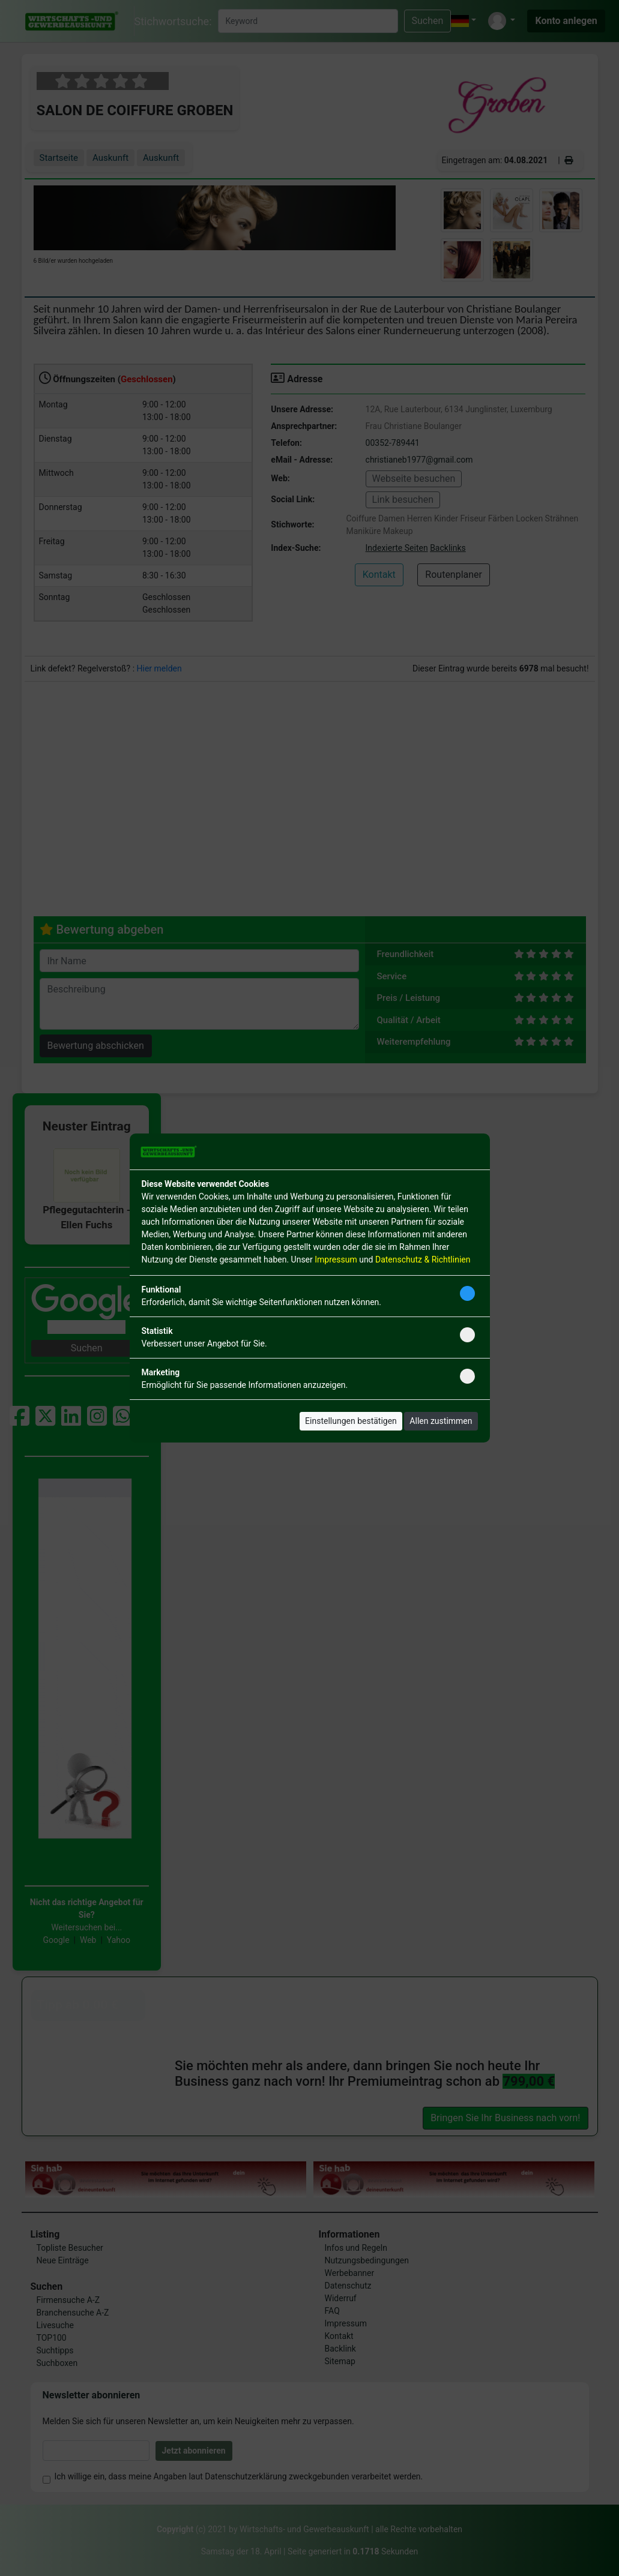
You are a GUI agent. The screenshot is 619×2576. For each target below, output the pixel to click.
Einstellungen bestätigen (351, 1421)
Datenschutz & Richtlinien (422, 1259)
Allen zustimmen (440, 1421)
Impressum (336, 1259)
